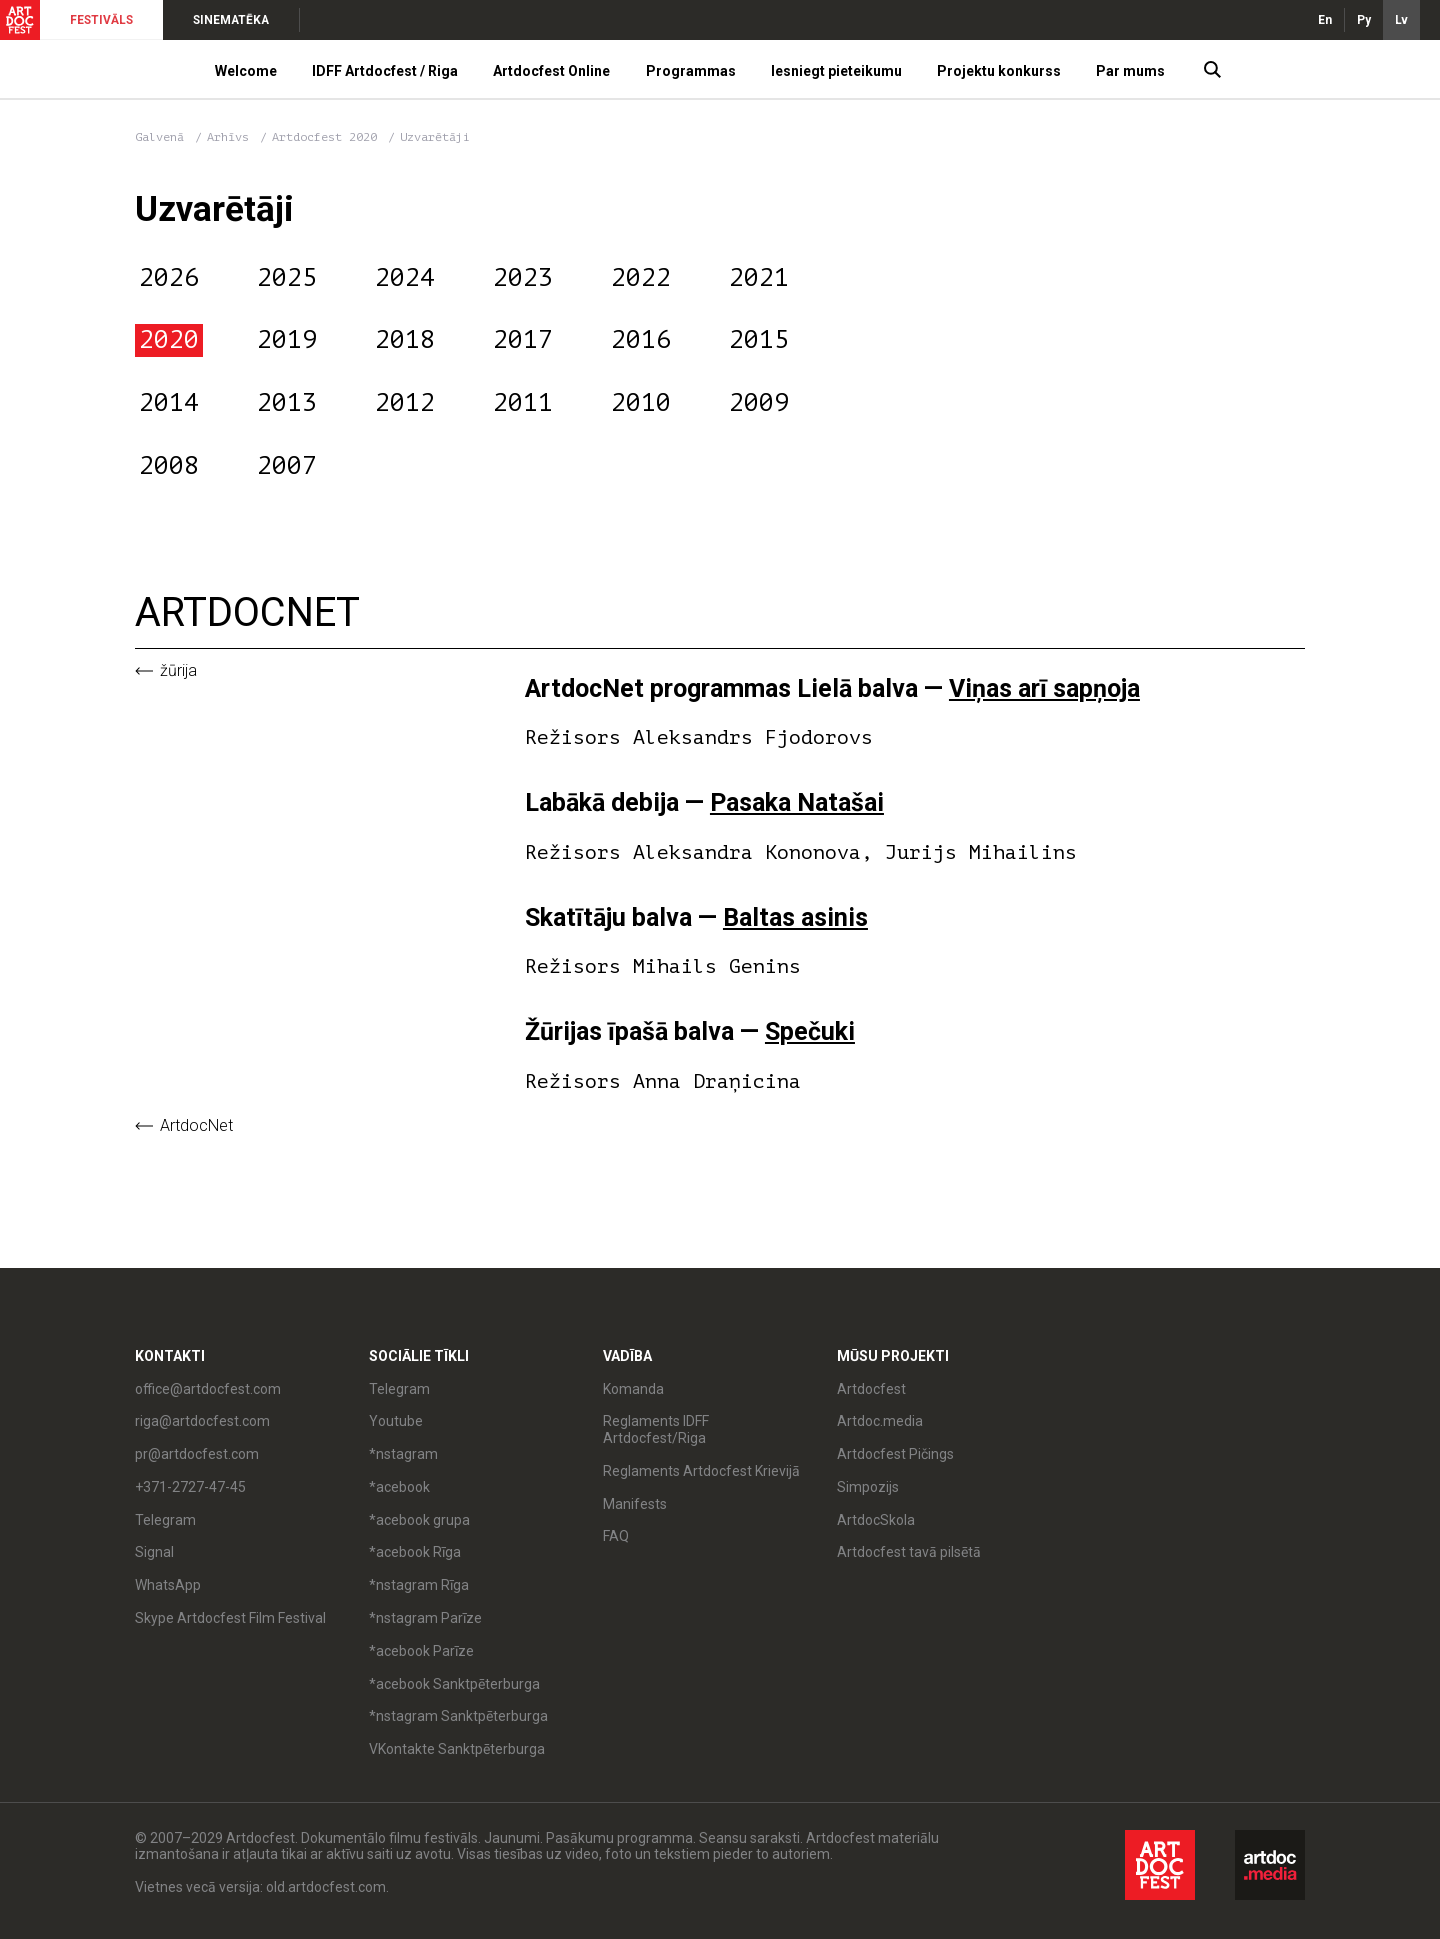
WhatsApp (168, 1585)
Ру (1364, 20)
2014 (169, 403)
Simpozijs (868, 1487)
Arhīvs (228, 137)
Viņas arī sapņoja (1044, 688)
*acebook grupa (419, 1520)
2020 (169, 340)
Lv (1401, 20)
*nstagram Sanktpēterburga (458, 1716)
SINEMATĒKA (231, 20)
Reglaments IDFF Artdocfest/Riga (656, 1429)
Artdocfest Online (551, 71)
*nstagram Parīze (425, 1618)
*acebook (399, 1487)
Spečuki (810, 1031)
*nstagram (403, 1454)
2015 (759, 340)
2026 (169, 278)
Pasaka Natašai (797, 802)
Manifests (635, 1504)
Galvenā (159, 137)
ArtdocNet (196, 1126)
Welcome (246, 71)
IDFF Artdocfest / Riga (385, 71)
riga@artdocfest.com (202, 1421)
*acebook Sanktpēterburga (454, 1684)
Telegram (165, 1520)
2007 (287, 466)
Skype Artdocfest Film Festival (230, 1618)
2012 (405, 403)
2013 (287, 403)
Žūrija (178, 671)
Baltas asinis (795, 917)
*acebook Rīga (415, 1552)
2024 (405, 278)
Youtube (396, 1421)
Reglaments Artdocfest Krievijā (701, 1471)
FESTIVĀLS (101, 20)
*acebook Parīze (421, 1651)
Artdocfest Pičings (895, 1454)
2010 (641, 403)
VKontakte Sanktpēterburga (457, 1749)
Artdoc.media (880, 1421)
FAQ (616, 1536)
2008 (169, 466)
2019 (287, 340)
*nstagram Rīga (419, 1585)
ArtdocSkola (876, 1520)
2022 (641, 278)
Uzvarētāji (435, 137)
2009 (759, 403)
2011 (523, 403)
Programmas (691, 71)
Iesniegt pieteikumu (836, 71)
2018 (405, 340)
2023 (523, 278)
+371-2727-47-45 (190, 1487)
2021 (759, 278)
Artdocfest (871, 1389)
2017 (523, 340)
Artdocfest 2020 (328, 137)
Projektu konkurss (999, 71)
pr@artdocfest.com (197, 1454)
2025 (287, 278)
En (1325, 20)
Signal (154, 1552)
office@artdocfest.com (208, 1389)
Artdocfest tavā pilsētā (909, 1552)
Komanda (633, 1389)
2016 (641, 340)
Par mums (1130, 71)
